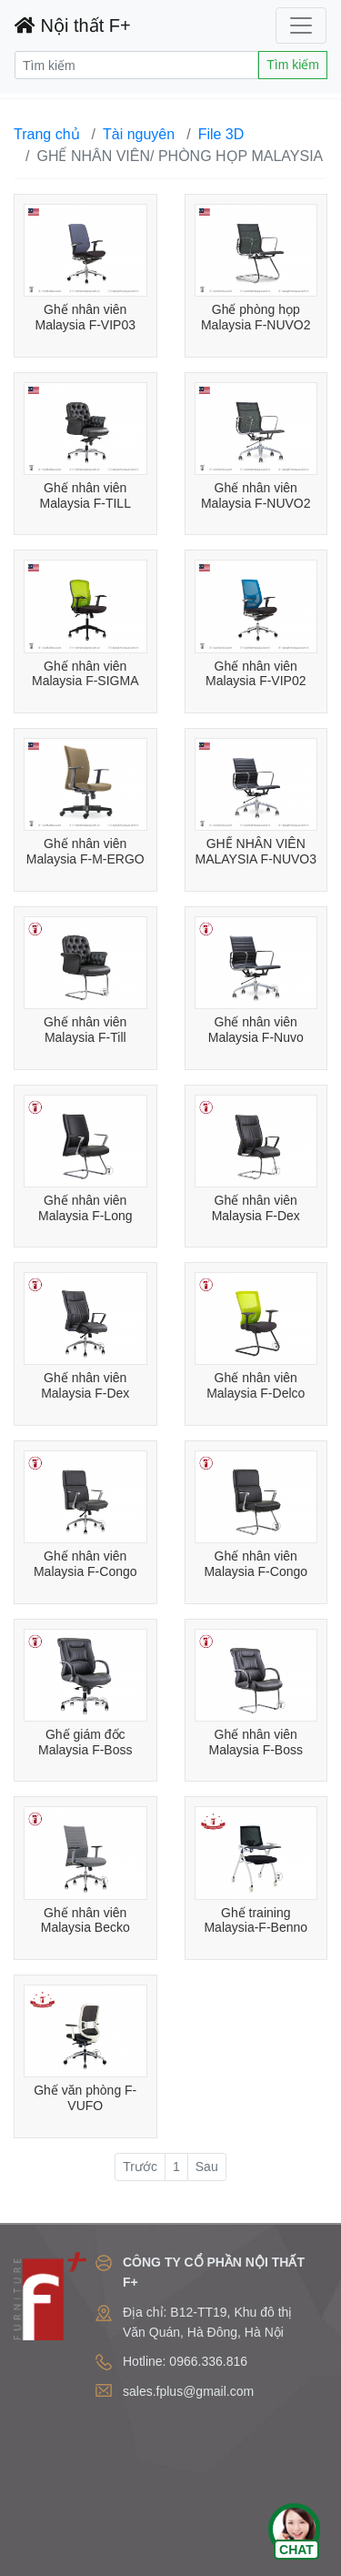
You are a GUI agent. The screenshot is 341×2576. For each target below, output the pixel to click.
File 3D (221, 134)
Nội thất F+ (73, 25)
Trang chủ (47, 134)
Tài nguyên (139, 134)
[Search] (136, 65)
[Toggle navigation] (301, 25)
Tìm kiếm (292, 64)
